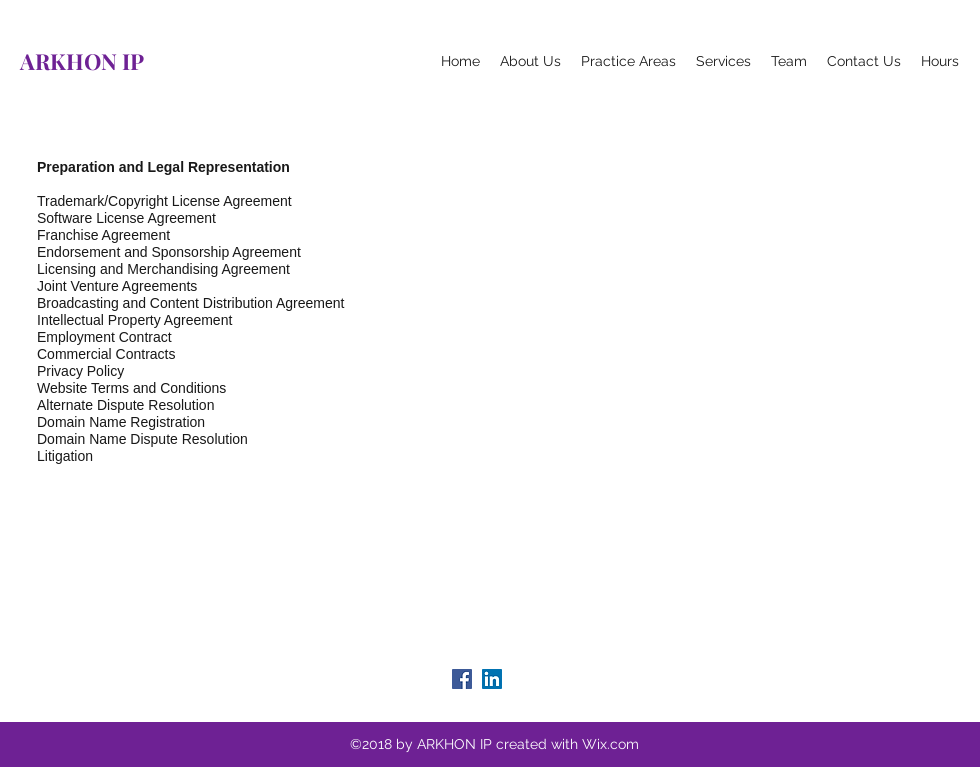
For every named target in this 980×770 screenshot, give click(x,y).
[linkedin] (492, 679)
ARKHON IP (82, 61)
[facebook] (462, 679)
